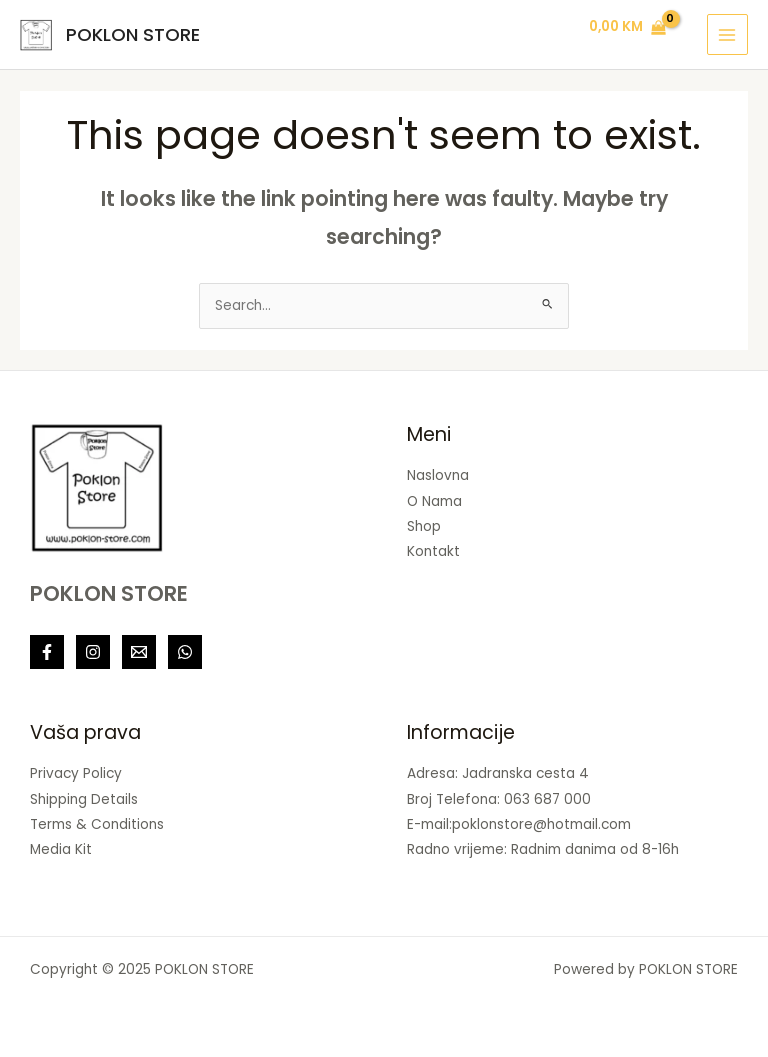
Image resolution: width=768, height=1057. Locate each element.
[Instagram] (93, 652)
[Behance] (185, 652)
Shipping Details (84, 799)
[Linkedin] (139, 652)
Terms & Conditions (97, 824)
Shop (424, 526)
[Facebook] (47, 652)
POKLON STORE (133, 34)
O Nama (434, 501)
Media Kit (61, 849)
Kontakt (433, 551)
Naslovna (438, 475)
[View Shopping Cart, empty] (627, 28)
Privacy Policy (76, 773)
